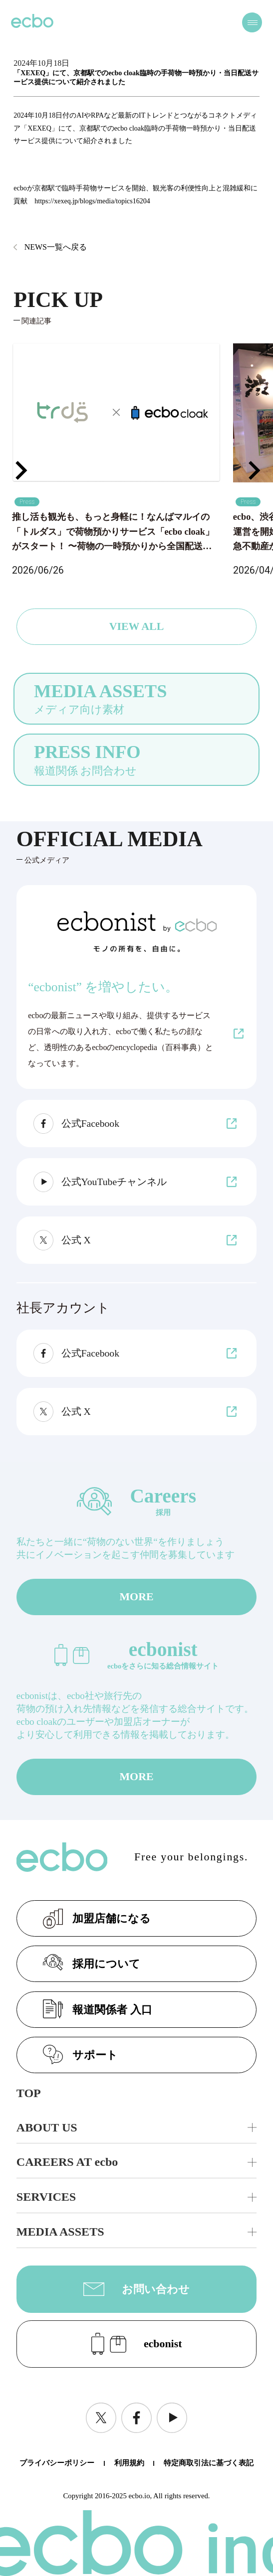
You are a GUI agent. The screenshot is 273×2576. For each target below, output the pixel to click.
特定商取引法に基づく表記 (209, 2463)
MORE (136, 1597)
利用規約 (129, 2463)
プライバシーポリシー (56, 2463)
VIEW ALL (136, 626)
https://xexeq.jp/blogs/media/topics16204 (92, 201)
